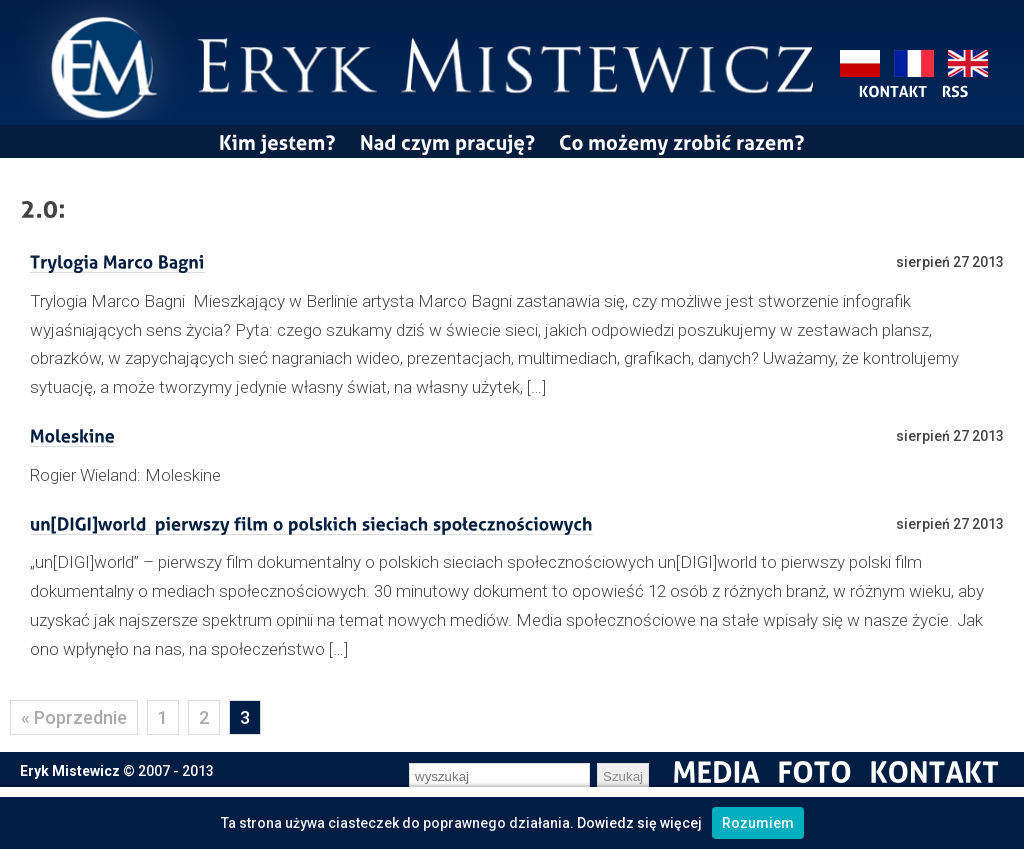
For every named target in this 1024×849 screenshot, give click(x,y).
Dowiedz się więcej (639, 823)
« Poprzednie (74, 717)
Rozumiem (758, 823)
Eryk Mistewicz (70, 771)
